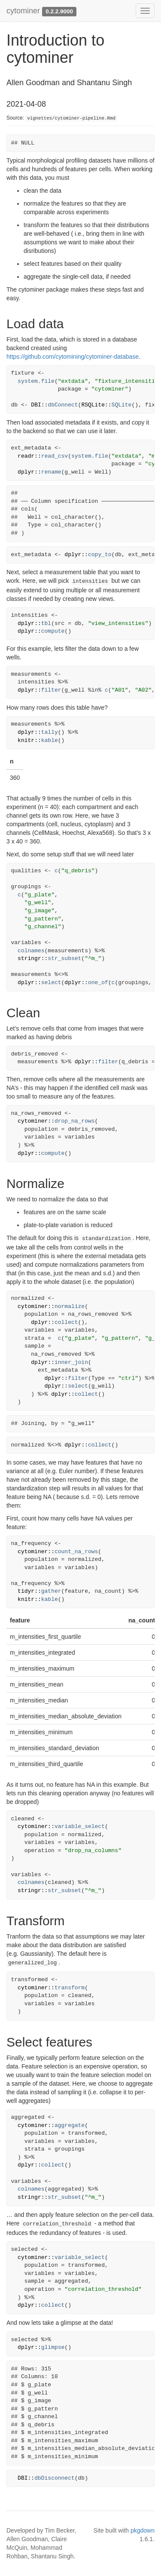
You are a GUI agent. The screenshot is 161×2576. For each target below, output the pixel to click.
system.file (36, 381)
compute (53, 631)
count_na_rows (76, 1551)
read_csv (54, 456)
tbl (46, 623)
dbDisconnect (54, 2478)
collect (66, 1322)
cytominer (23, 10)
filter (51, 690)
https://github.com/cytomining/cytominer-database (72, 356)
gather (51, 1591)
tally (49, 732)
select (51, 982)
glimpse (53, 2347)
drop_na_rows (75, 1121)
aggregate (70, 2125)
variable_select (80, 1826)
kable (49, 740)
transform (70, 1988)
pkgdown (143, 2530)
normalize (70, 1306)
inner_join (71, 1362)
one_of (98, 982)
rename (51, 472)
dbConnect (63, 405)
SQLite (122, 405)
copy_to (100, 554)
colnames (31, 951)
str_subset (64, 958)
